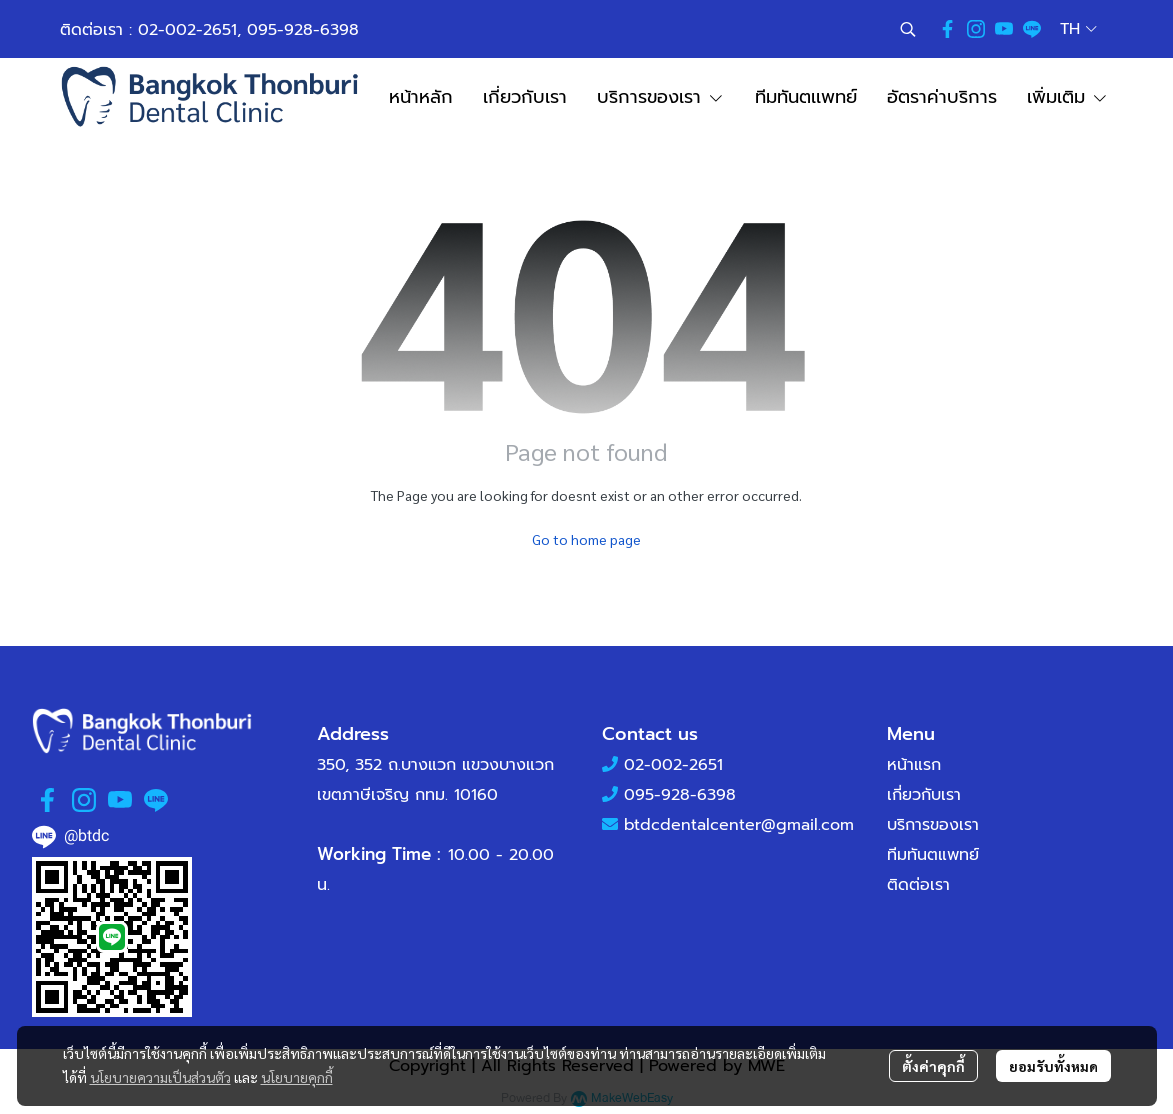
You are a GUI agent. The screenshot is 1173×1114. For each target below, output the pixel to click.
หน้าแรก (914, 765)
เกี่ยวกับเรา (924, 795)
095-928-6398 (303, 30)
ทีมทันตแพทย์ (933, 855)
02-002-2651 (187, 30)
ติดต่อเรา (918, 885)
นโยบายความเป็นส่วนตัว (160, 1077)
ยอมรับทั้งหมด (1053, 1066)
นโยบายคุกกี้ (297, 1077)
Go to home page (586, 539)
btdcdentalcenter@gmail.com (739, 825)
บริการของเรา (933, 825)
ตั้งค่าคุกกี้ (933, 1066)
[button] (908, 29)
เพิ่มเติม (1068, 97)
